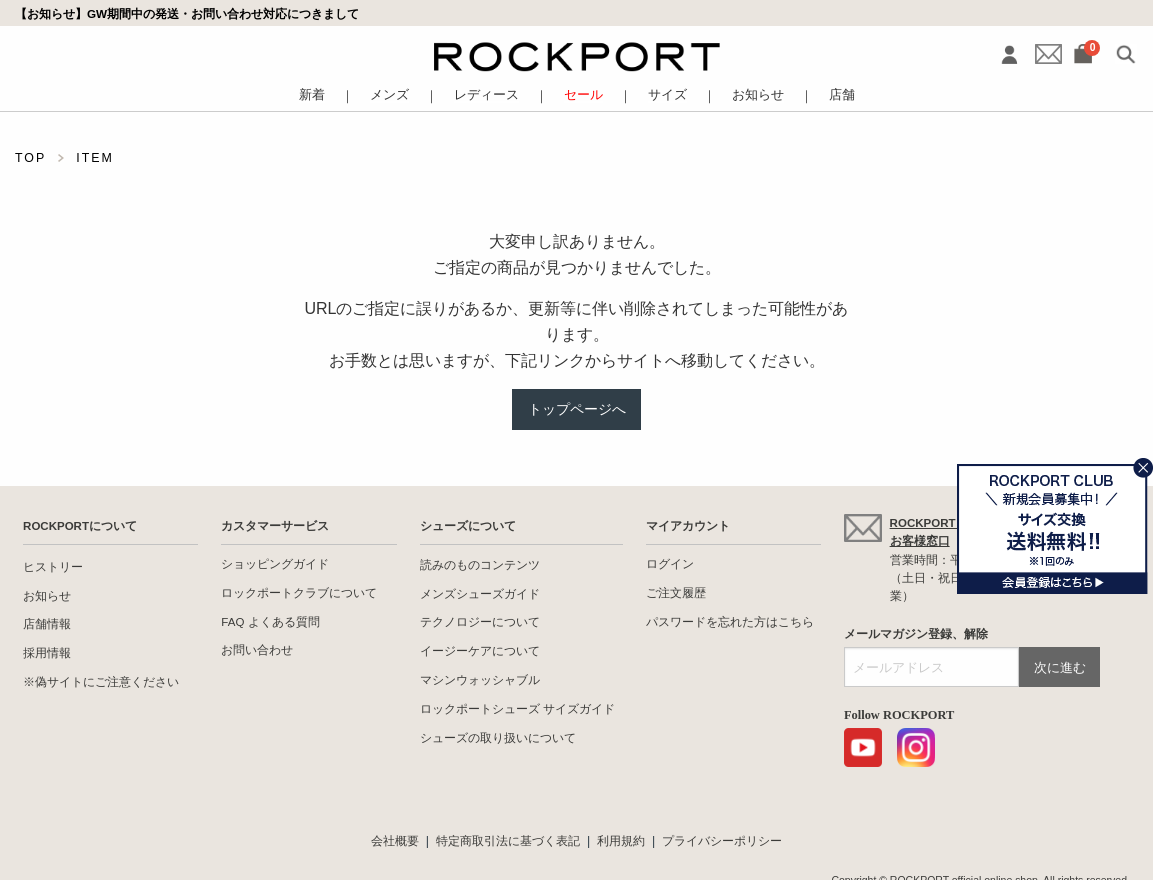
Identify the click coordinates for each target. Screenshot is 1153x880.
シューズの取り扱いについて (498, 738)
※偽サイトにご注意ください (101, 682)
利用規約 (621, 841)
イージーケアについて (480, 651)
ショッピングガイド (275, 564)
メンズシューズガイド (480, 594)
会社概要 (395, 841)
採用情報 (47, 653)
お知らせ (758, 95)
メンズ (389, 95)
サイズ (667, 95)
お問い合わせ (257, 650)
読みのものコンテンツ (480, 565)
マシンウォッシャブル (480, 680)
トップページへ (577, 409)
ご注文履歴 (676, 593)
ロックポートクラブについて (299, 593)
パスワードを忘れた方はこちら (730, 622)
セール (583, 95)
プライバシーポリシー (722, 841)
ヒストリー (53, 567)
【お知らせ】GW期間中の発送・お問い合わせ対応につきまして (187, 13)
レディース (486, 95)
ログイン (670, 564)
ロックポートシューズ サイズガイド (517, 709)
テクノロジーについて (480, 622)
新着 (312, 95)
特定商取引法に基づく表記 (508, 841)
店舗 (842, 95)
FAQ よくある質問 (270, 622)
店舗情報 (47, 624)
